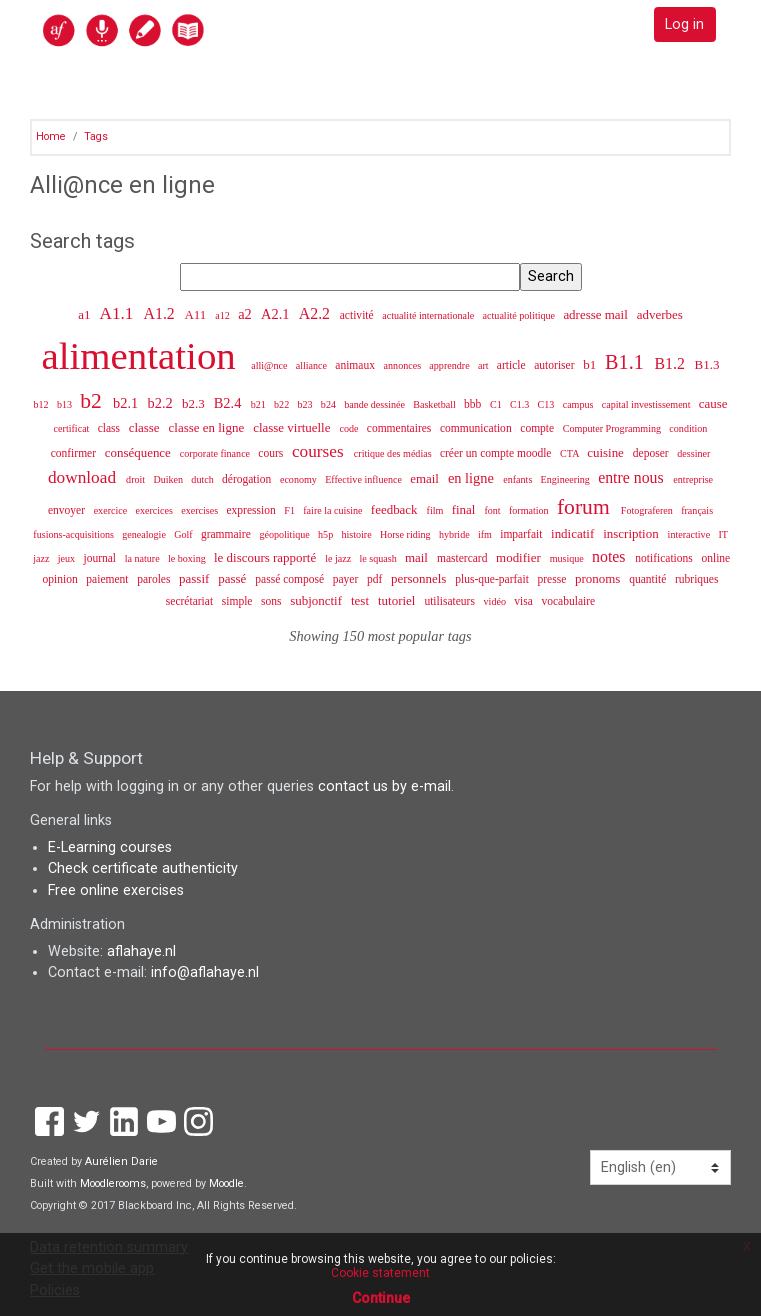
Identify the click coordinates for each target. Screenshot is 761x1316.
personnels (420, 578)
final (465, 509)
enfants (519, 479)
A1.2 (161, 313)
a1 (85, 314)
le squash (379, 558)
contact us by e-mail (384, 786)
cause (713, 403)
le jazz (339, 558)
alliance (313, 365)
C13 (547, 404)
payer (347, 579)
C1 (497, 404)
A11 (196, 314)
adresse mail (597, 314)
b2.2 (162, 403)
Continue (381, 1298)
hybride (455, 534)
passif (195, 578)
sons (272, 601)
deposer (652, 453)
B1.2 (672, 363)
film (436, 510)
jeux (68, 558)
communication (477, 428)
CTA (570, 453)
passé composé (291, 579)
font (493, 510)
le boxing (188, 558)
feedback (396, 509)
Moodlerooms (113, 1183)
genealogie (145, 534)
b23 (306, 404)
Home (51, 136)
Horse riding (406, 534)
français (697, 510)
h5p (327, 534)
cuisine (607, 452)
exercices (155, 510)
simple (239, 601)
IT (722, 534)
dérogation (248, 479)
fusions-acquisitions (74, 534)
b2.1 (127, 403)
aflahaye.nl (141, 951)
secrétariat (191, 601)
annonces (404, 365)
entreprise (693, 479)
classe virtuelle (293, 427)
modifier (520, 557)
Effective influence (364, 479)
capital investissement (647, 404)
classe (146, 427)
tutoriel (398, 600)
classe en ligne (208, 427)
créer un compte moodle (497, 453)
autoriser (555, 365)
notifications (665, 558)
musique (568, 558)
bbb (474, 404)
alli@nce (270, 365)
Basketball (435, 404)
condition (688, 428)
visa (524, 601)
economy (299, 479)
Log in (684, 24)
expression (252, 510)
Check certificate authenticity (143, 868)
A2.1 (277, 314)
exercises (200, 510)
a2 (246, 314)
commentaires (400, 428)
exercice (112, 510)
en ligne (473, 478)
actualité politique (520, 315)
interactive (690, 534)
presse (553, 579)
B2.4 (229, 403)
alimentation (144, 355)
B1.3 (707, 364)
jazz (42, 558)
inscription (632, 533)
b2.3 (195, 403)
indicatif (574, 533)
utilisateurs (450, 601)
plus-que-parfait (493, 579)
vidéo (496, 601)
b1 (591, 364)
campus (579, 404)
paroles (155, 579)
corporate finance (216, 453)
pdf (376, 579)
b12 (43, 404)
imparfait (522, 534)
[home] (167, 29)
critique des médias (394, 453)
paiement (108, 579)
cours (272, 453)
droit (137, 479)
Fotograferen (648, 510)
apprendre (450, 365)
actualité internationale (429, 315)
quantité (649, 579)
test (361, 600)
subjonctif (317, 600)
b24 (330, 404)
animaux (356, 365)
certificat (73, 428)
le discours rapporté (266, 557)
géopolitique (285, 534)
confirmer (75, 453)
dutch (203, 479)
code (350, 428)
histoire (357, 534)
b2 (93, 401)
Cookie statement (380, 1273)
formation (530, 510)
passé (233, 578)
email (426, 478)
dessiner (693, 453)
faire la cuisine (334, 510)
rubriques (697, 579)
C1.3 (521, 404)
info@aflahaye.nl (205, 972)
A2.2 (316, 313)
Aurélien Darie (121, 1161)
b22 (283, 404)
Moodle (226, 1183)
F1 (290, 510)
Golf (184, 534)
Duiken (169, 479)
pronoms (599, 578)
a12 (223, 315)
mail (418, 557)
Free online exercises (116, 890)
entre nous (632, 477)
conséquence (139, 452)
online (715, 558)
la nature (144, 558)
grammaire (227, 534)
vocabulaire (568, 601)
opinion (62, 579)
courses (320, 451)
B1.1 (627, 362)
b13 (66, 404)
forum (586, 507)
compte (538, 428)
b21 (260, 404)
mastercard (463, 558)
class (110, 428)
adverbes (660, 314)
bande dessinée (375, 404)
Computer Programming (613, 428)
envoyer (68, 510)
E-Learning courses (110, 847)
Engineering (567, 479)
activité (358, 315)
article (513, 365)
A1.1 (118, 313)
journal (101, 558)
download (84, 477)
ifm (486, 534)
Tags (96, 136)
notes (610, 556)
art (484, 365)
